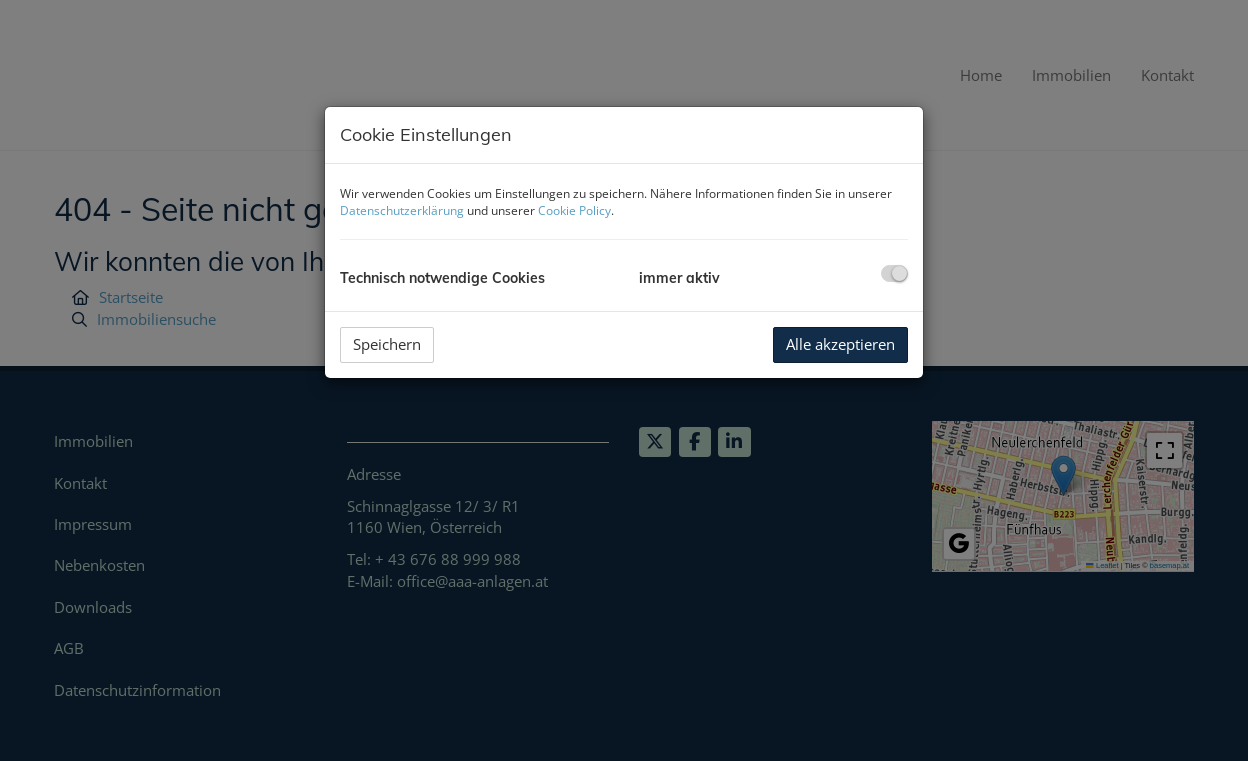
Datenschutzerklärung (402, 210)
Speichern (387, 344)
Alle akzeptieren (840, 344)
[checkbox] (894, 273)
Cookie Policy (574, 210)
